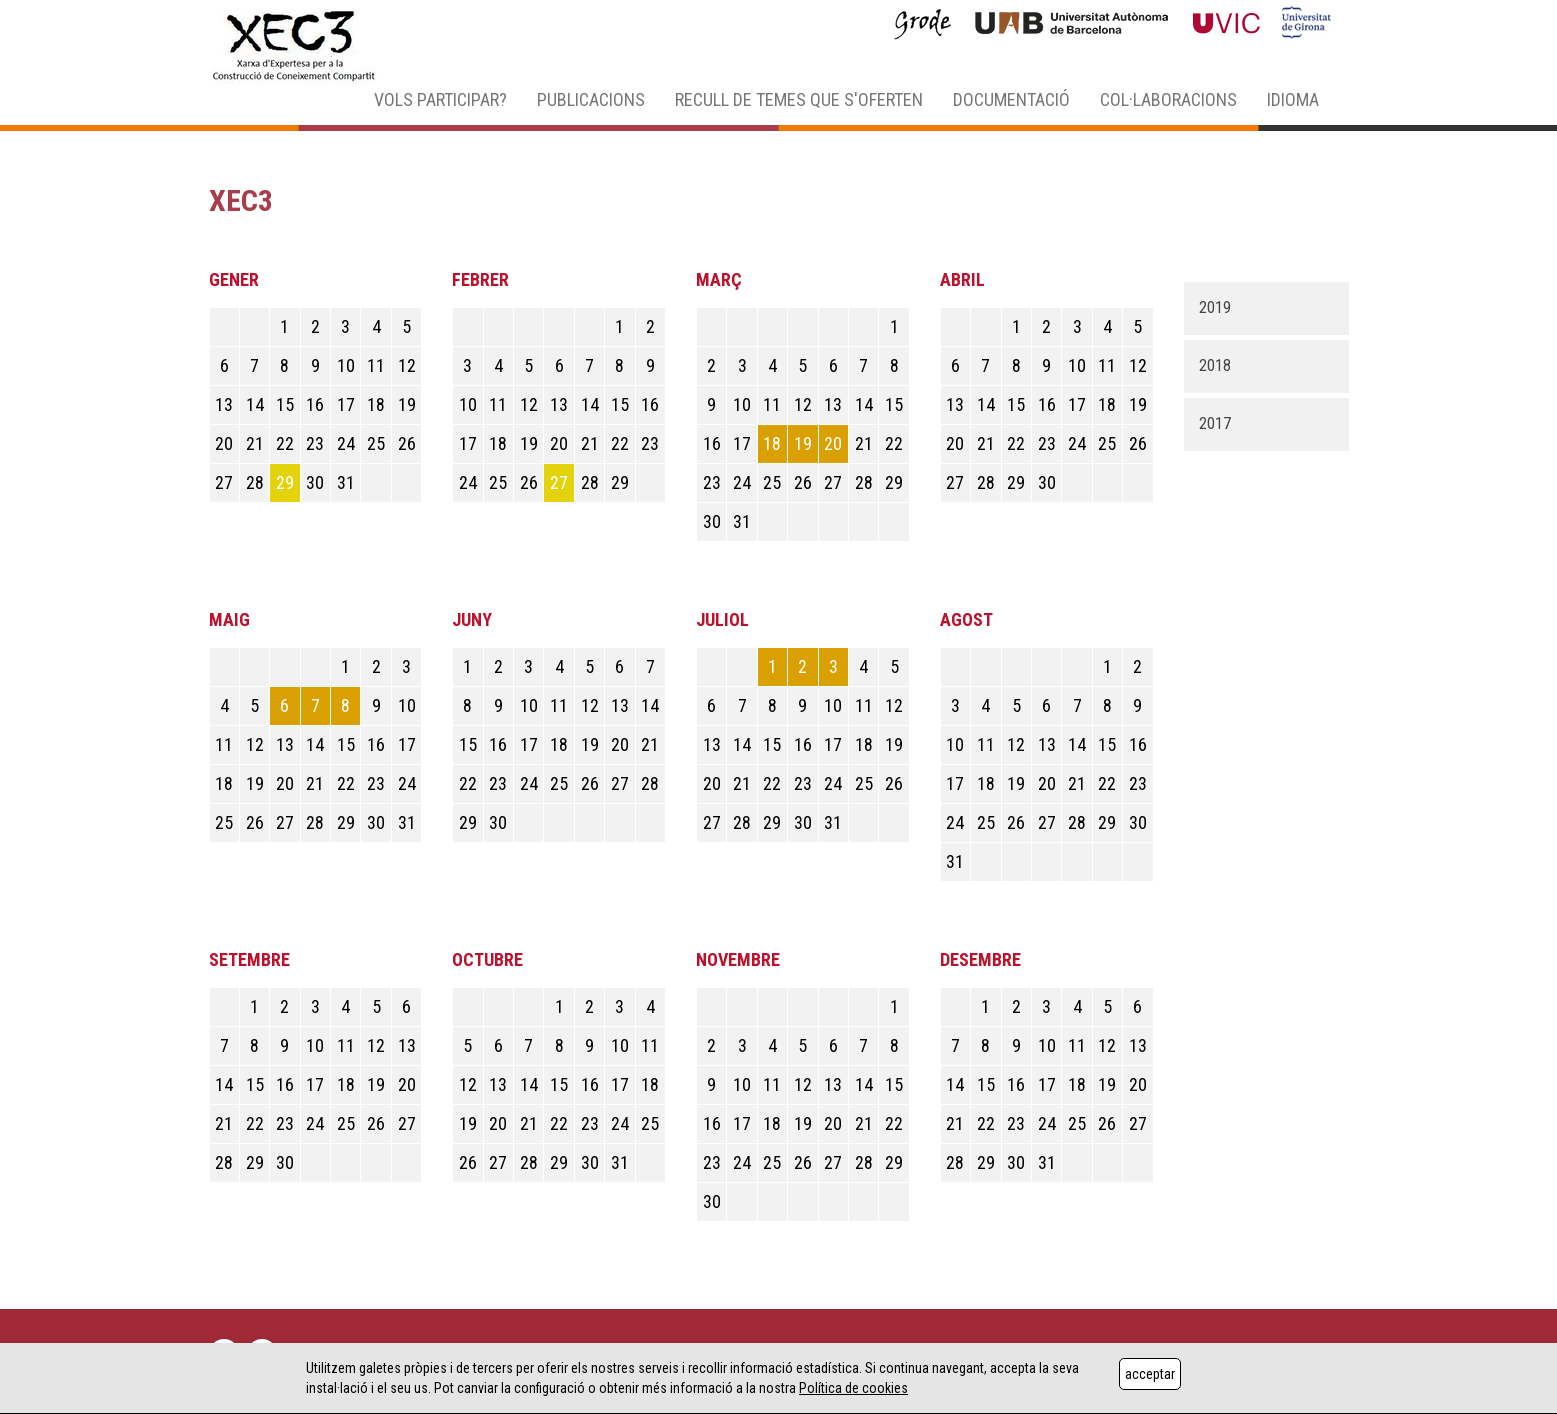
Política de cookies (853, 1388)
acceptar (1150, 1374)
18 (772, 443)
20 (833, 443)
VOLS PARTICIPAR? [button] (440, 99)
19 (803, 443)
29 (285, 482)
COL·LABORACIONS (1168, 99)
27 (559, 482)
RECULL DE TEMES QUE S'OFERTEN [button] (799, 99)
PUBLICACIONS (591, 99)
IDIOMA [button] (1293, 99)
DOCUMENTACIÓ (1011, 99)
